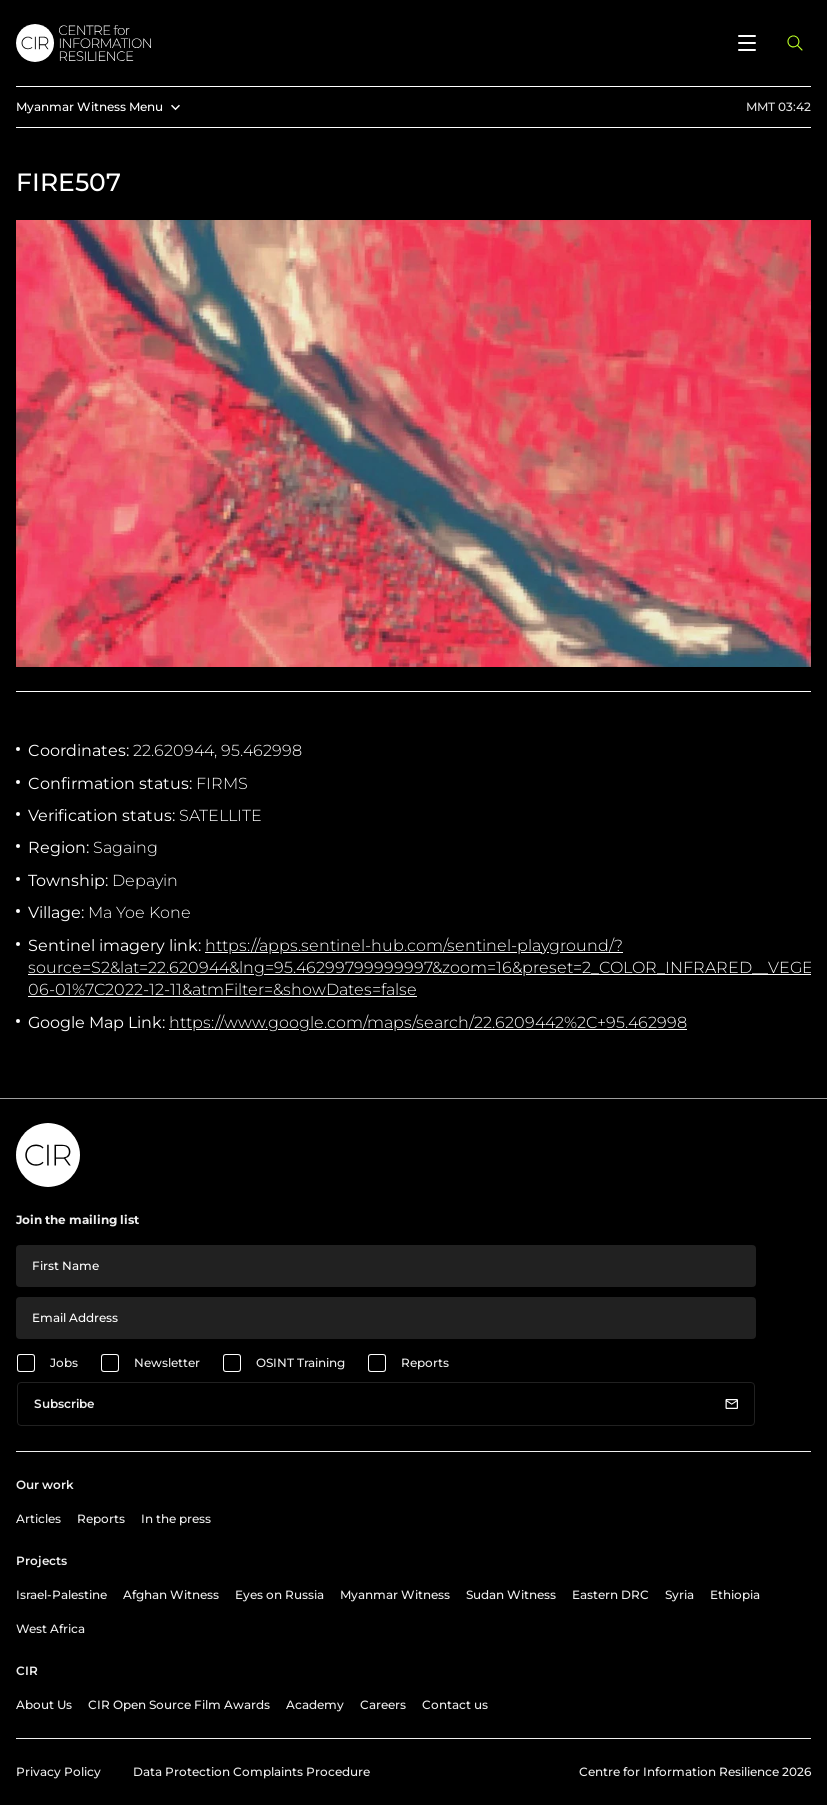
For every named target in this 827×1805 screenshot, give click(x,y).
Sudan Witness (511, 1594)
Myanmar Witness (395, 1594)
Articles (38, 1518)
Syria (679, 1594)
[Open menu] (747, 43)
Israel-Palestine (61, 1594)
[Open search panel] (795, 43)
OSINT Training (300, 1362)
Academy (315, 1704)
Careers (383, 1704)
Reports (425, 1362)
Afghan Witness (171, 1594)
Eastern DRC (610, 1594)
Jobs (64, 1362)
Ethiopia (735, 1594)
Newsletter (167, 1362)
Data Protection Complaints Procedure (251, 1771)
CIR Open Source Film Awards (179, 1704)
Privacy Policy (58, 1771)
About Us (44, 1704)
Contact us (455, 1704)
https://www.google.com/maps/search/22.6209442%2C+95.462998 (428, 1022)
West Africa (50, 1628)
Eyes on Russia (279, 1594)
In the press (176, 1518)
